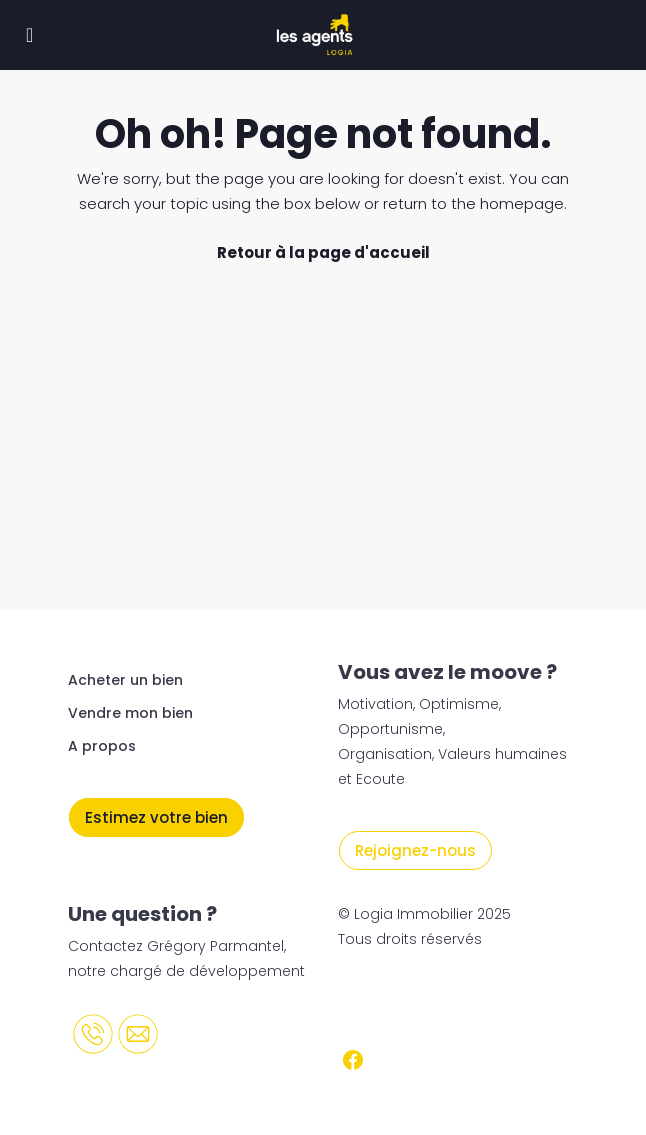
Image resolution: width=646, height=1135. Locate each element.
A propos (102, 746)
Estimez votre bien (156, 817)
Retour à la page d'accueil (323, 252)
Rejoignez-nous (415, 850)
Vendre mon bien (130, 713)
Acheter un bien (125, 680)
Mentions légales (405, 1002)
